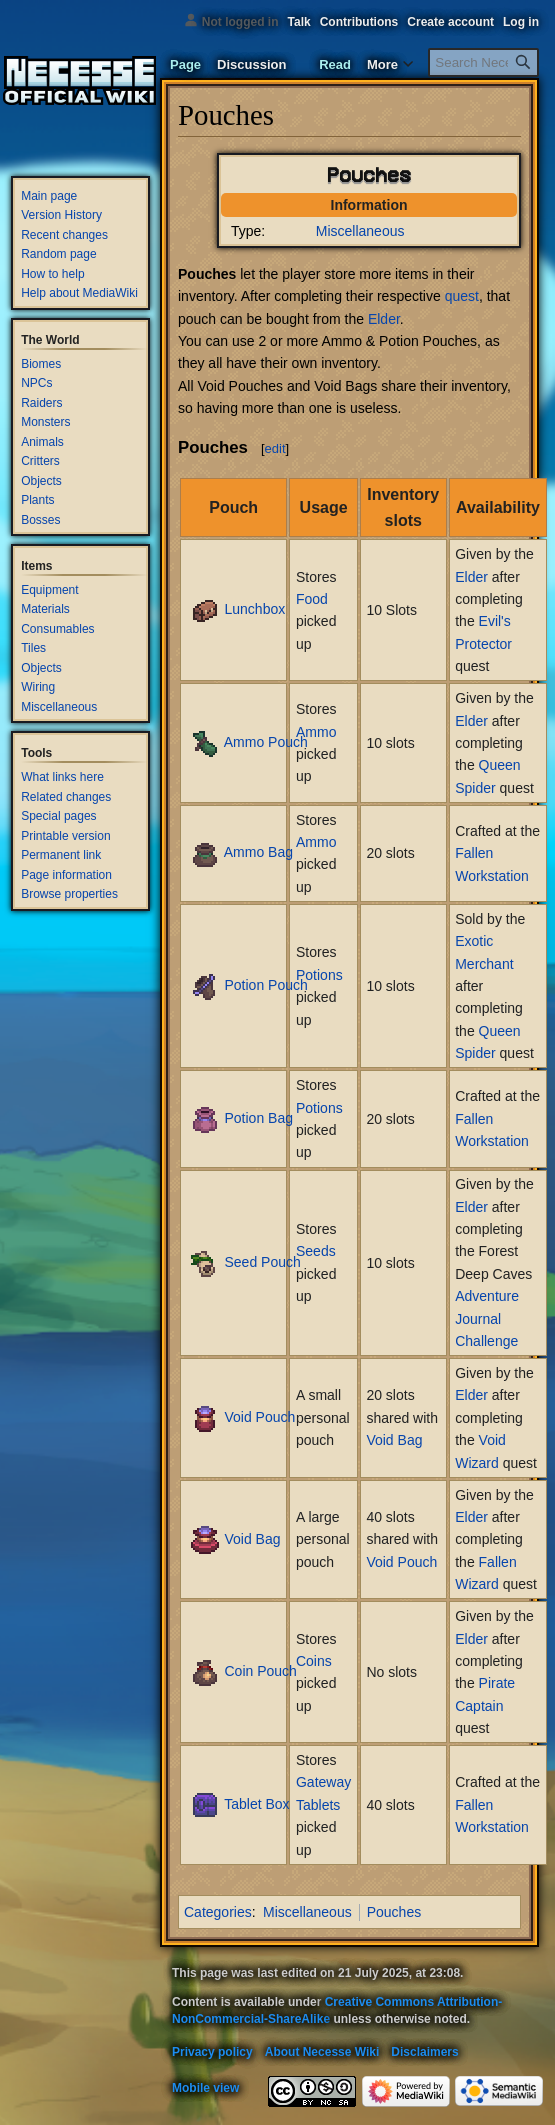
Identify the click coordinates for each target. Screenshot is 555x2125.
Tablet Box (256, 1804)
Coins (314, 1661)
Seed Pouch (262, 1262)
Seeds (316, 1251)
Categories (218, 1912)
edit (275, 448)
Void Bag (394, 1440)
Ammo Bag (258, 852)
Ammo (316, 732)
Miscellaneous (360, 231)
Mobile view (205, 2088)
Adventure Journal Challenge (487, 1318)
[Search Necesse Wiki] (483, 62)
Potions (319, 975)
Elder (384, 319)
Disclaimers (424, 2052)
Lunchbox (254, 609)
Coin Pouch (260, 1671)
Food (312, 599)
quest (462, 296)
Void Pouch (259, 1417)
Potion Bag (258, 1118)
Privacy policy (212, 2052)
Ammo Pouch (266, 742)
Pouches (394, 1912)
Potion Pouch (265, 985)
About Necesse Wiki (322, 2052)
